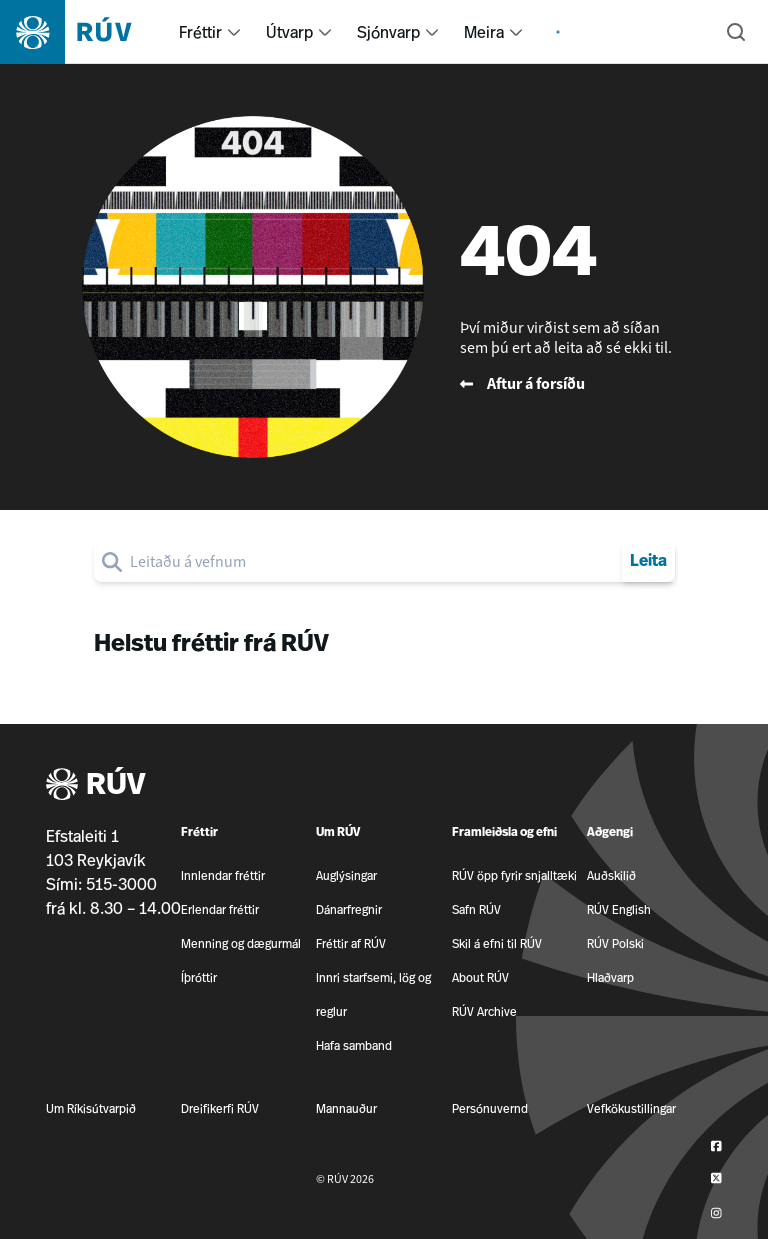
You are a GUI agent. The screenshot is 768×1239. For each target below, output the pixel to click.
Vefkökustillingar (631, 1108)
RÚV (95, 785)
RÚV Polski (615, 943)
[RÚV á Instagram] (716, 1213)
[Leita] (736, 32)
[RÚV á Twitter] (716, 1179)
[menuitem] (234, 32)
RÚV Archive (484, 1011)
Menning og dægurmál (241, 943)
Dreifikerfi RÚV (220, 1108)
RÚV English (619, 909)
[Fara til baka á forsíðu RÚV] (575, 384)
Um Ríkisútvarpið (91, 1108)
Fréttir (200, 32)
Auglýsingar (346, 875)
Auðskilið (611, 875)
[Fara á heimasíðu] (83, 32)
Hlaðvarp (610, 977)
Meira (484, 32)
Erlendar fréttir (220, 909)
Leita (648, 562)
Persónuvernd (490, 1108)
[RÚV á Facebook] (716, 1146)
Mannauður (346, 1108)
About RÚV (480, 977)
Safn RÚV (476, 909)
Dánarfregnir (349, 909)
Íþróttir (199, 977)
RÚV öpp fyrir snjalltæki (514, 875)
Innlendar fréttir (223, 875)
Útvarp (289, 32)
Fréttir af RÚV (351, 943)
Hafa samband (354, 1045)
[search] (372, 562)
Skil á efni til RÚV (497, 943)
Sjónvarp (388, 32)
